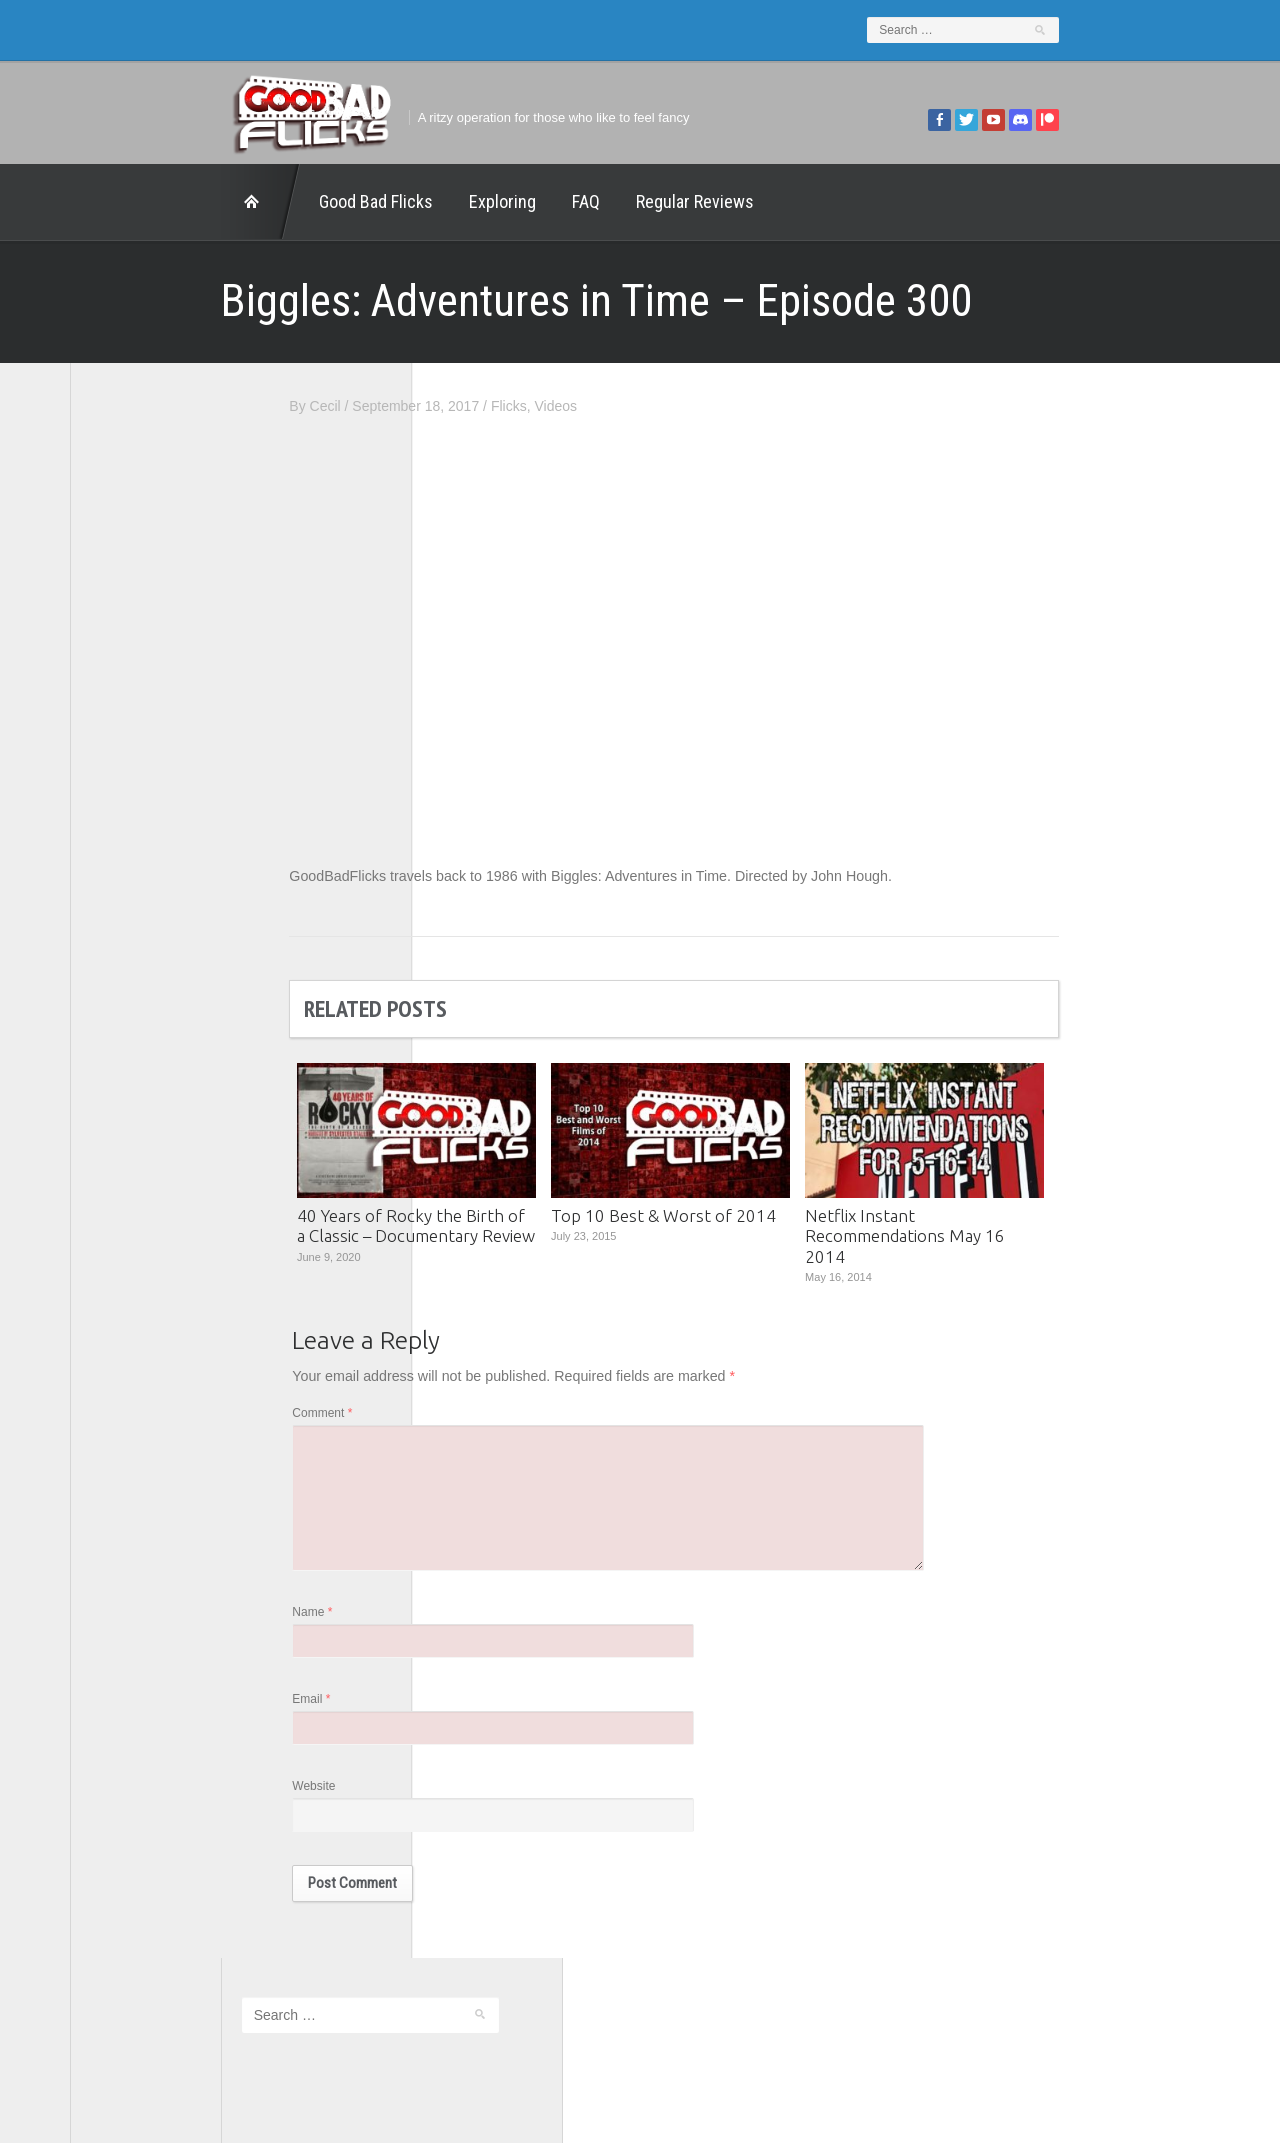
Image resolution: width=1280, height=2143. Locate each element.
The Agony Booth (144, 922)
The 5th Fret (129, 894)
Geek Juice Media (147, 812)
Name (463, 1626)
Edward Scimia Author (160, 756)
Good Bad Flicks (225, 201)
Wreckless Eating (145, 1060)
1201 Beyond (132, 729)
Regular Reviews (544, 201)
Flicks (660, 406)
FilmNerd (119, 784)
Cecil (475, 406)
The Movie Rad (138, 977)
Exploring (351, 201)
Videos (706, 406)
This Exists (125, 1032)
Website (464, 1804)
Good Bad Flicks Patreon (169, 839)
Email (462, 1715)
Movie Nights (131, 867)
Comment (473, 1418)
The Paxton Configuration (170, 1005)
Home (110, 202)
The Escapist (131, 950)
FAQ (435, 201)
